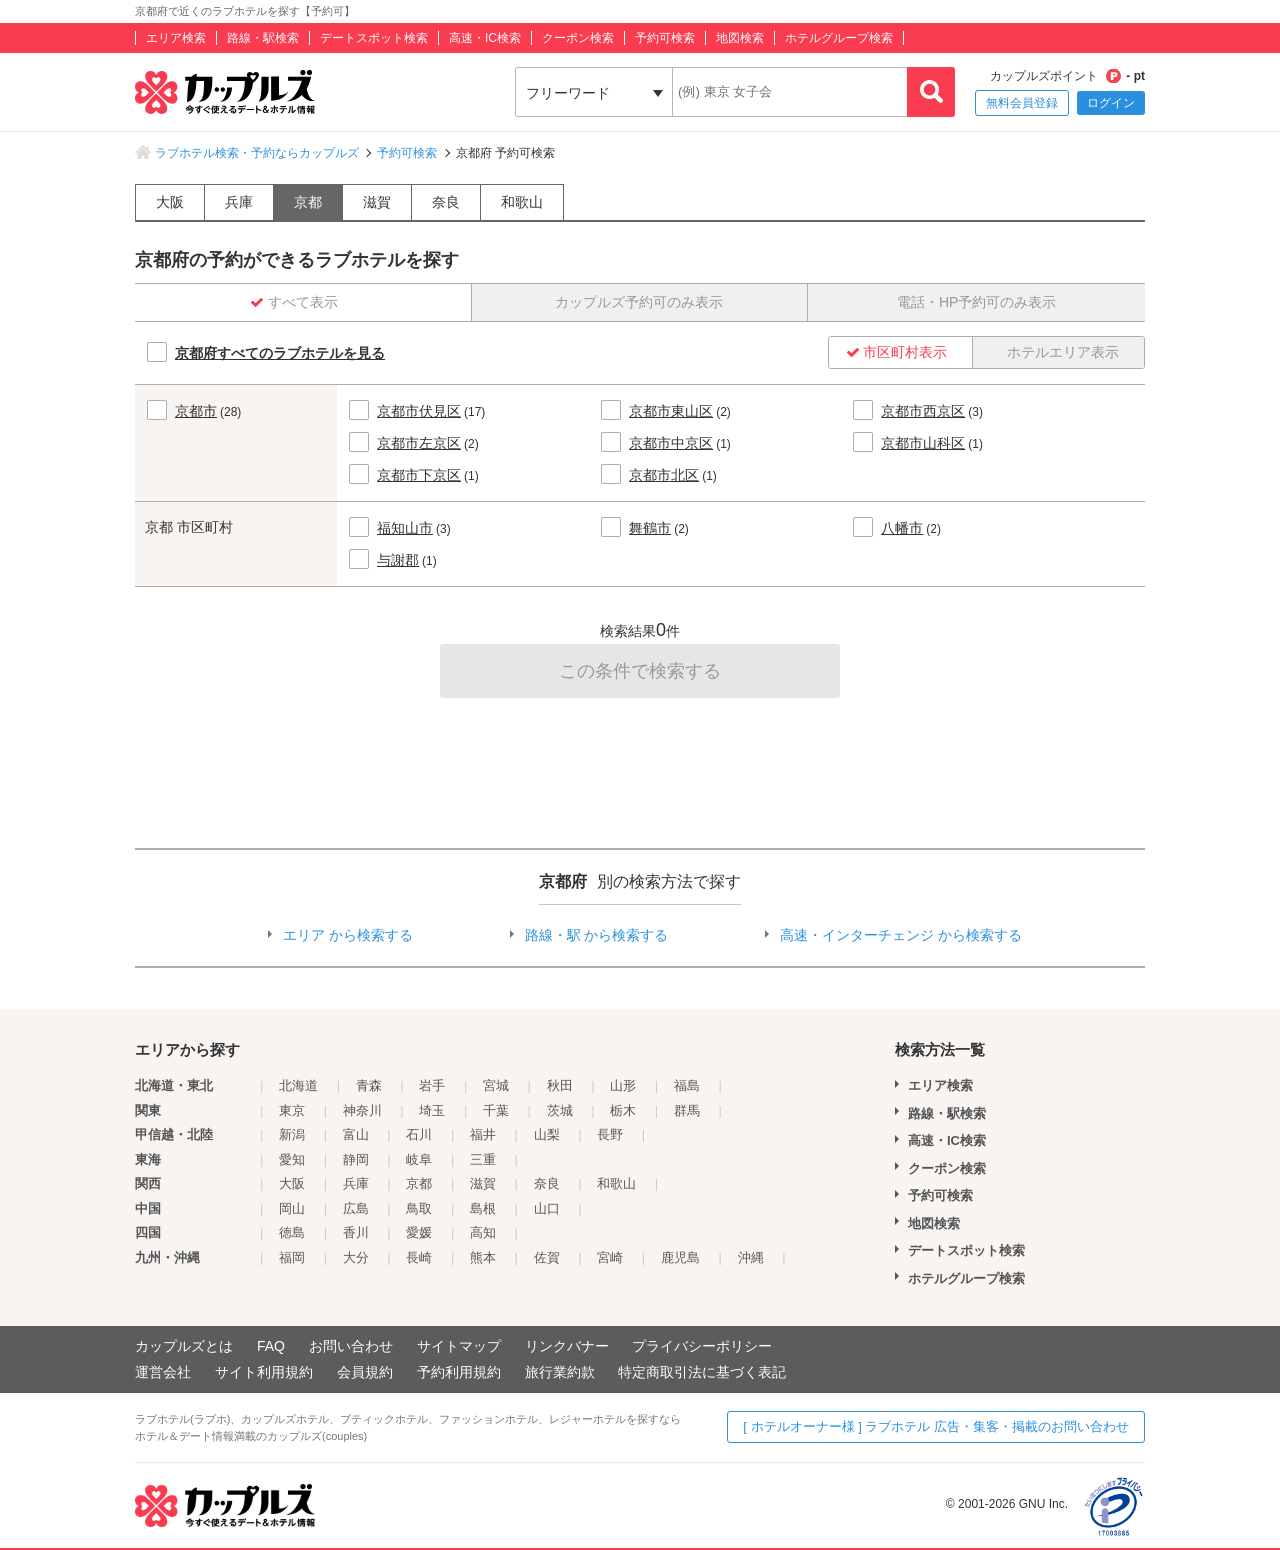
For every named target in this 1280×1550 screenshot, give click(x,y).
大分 (356, 1257)
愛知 (292, 1159)
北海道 (298, 1085)
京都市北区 (664, 475)
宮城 (496, 1085)
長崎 (419, 1257)
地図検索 (740, 38)
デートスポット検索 (374, 38)
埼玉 (432, 1110)
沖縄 (751, 1257)
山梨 (547, 1134)
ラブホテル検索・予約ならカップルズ (257, 153)
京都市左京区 (419, 443)
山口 (547, 1208)
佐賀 (547, 1257)
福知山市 (405, 528)
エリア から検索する (348, 935)
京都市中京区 (671, 443)
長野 (610, 1134)
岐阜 (419, 1159)
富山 (356, 1134)
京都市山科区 (923, 443)
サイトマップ (459, 1346)
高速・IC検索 (485, 38)
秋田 (560, 1085)
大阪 (170, 202)
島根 (483, 1208)
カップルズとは (184, 1346)
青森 (369, 1085)
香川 (356, 1232)
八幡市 (902, 528)
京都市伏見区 (419, 411)
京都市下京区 (419, 475)
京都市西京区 (923, 411)
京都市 (196, 411)
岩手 (432, 1085)
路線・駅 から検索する (597, 935)
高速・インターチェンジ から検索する (901, 935)
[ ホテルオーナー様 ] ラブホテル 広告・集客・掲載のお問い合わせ (936, 1426)
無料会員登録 (1022, 103)
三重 (483, 1159)
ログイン (1111, 103)
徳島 (292, 1232)
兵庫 (239, 202)
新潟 (292, 1134)
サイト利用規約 (264, 1372)
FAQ (271, 1346)
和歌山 (522, 202)
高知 (483, 1232)
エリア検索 (176, 38)
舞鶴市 (650, 528)
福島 (687, 1085)
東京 (292, 1110)
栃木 (623, 1110)
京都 (308, 202)
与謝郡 (398, 560)
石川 (419, 1134)
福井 (483, 1134)
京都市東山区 (671, 411)
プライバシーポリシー (702, 1346)
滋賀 (377, 202)
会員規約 (365, 1372)
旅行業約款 (560, 1372)
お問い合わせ (351, 1346)
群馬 (687, 1110)
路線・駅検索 (263, 38)
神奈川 (362, 1110)
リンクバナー (567, 1346)
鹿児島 (680, 1257)
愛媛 (419, 1232)
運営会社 (163, 1372)
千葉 (496, 1110)
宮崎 (610, 1257)
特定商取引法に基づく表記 (702, 1372)
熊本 (483, 1257)
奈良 (446, 202)
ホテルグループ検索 (839, 38)
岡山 (292, 1208)
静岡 (356, 1159)
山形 (623, 1085)
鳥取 (419, 1208)
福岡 (292, 1257)
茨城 (560, 1110)
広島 (356, 1208)
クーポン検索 (578, 38)
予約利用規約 (459, 1372)
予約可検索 (665, 38)
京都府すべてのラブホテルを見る (280, 353)
